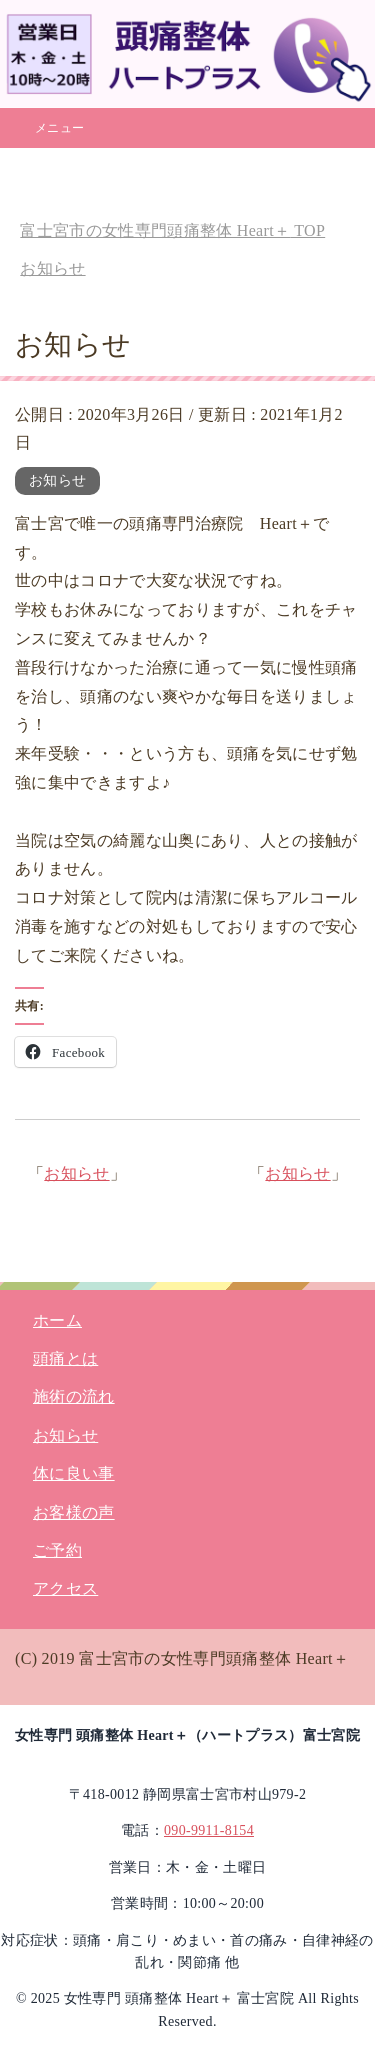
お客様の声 (74, 1512)
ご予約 (57, 1550)
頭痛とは (65, 1358)
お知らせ (57, 480)
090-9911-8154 (209, 1830)
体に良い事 (74, 1473)
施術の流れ (74, 1396)
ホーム (57, 1320)
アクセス (65, 1588)
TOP (172, 230)
